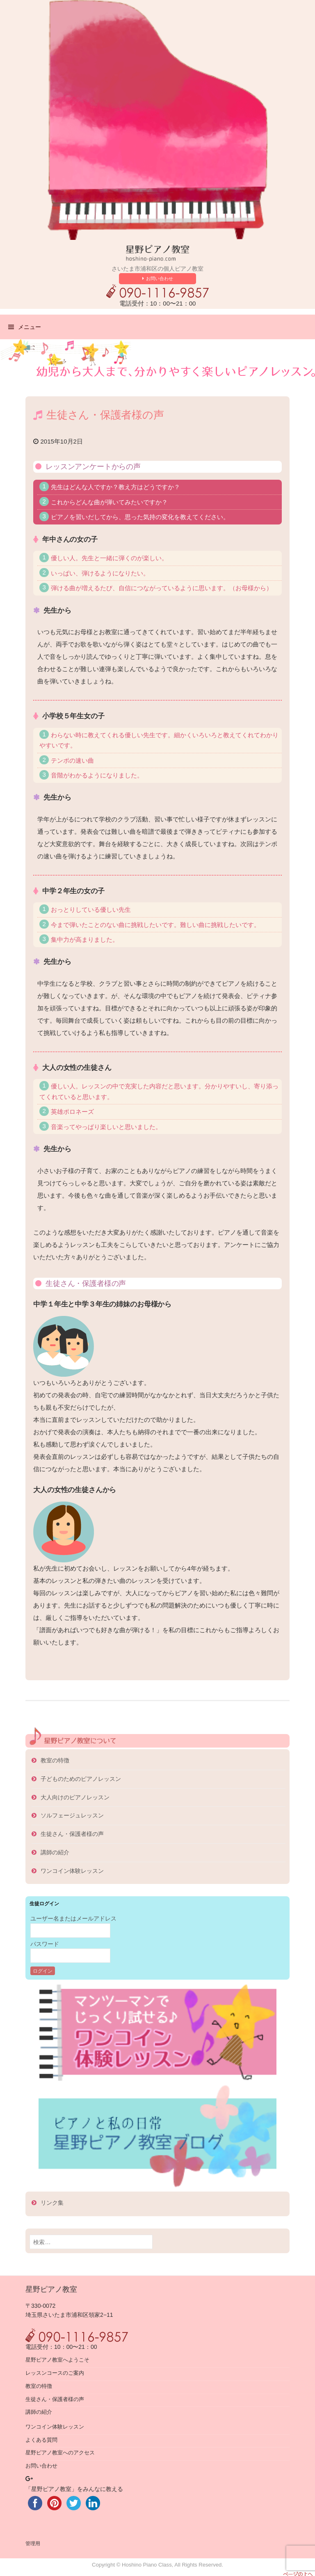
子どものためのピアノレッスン (81, 1779)
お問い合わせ (159, 278)
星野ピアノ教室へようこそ (57, 2360)
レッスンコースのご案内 (54, 2373)
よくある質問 (41, 2440)
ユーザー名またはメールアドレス (73, 1918)
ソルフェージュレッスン (72, 1815)
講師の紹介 (55, 1852)
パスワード (44, 1944)
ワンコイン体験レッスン (72, 1871)
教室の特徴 (55, 1760)
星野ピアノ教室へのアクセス (60, 2453)
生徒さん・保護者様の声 (72, 1834)
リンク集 (52, 2202)
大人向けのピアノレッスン (75, 1797)
